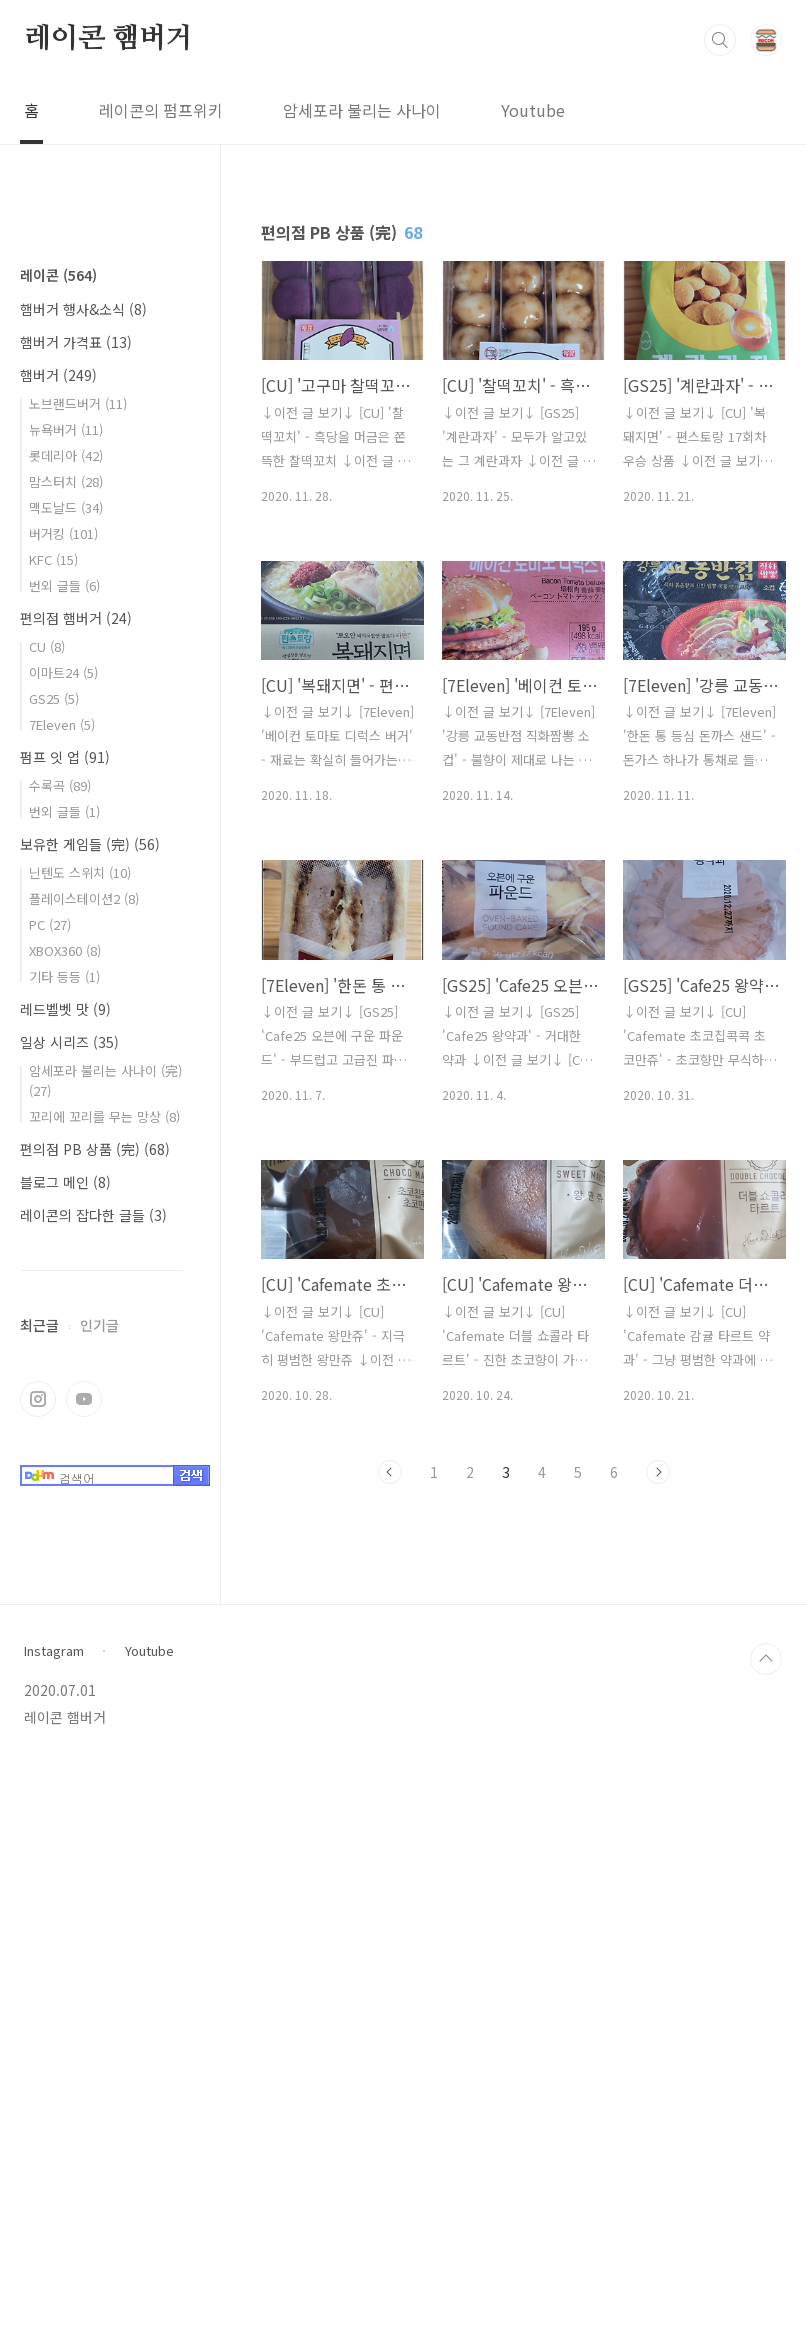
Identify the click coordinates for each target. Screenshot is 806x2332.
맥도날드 (66, 1107)
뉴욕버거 (66, 1029)
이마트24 (63, 1272)
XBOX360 (65, 1550)
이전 (390, 1472)
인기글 (99, 1925)
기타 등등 (64, 1576)
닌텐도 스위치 (80, 1472)
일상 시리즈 (69, 1642)
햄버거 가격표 (76, 942)
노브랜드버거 (78, 1003)
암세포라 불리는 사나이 (362, 110)
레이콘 (58, 875)
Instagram (54, 2218)
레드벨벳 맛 (65, 1609)
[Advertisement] (101, 545)
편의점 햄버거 (76, 1218)
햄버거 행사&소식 (83, 909)
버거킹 (63, 1133)
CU (47, 1246)
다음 (658, 1472)
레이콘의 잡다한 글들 (93, 1815)
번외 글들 (64, 1185)
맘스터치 (66, 1081)
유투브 (84, 1999)
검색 (720, 40)
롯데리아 (66, 1055)
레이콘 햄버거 (108, 39)
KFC (53, 1159)
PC (50, 1524)
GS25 (54, 1298)
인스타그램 (38, 1999)
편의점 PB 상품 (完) (95, 1749)
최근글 (39, 1925)
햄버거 (58, 975)
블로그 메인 (65, 1782)
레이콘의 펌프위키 (161, 110)
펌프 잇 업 (65, 1357)
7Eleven (62, 1324)
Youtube (533, 110)
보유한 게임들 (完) (90, 1444)
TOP (766, 2226)
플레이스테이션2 (84, 1498)
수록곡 (60, 1385)
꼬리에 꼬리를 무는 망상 (104, 1716)
